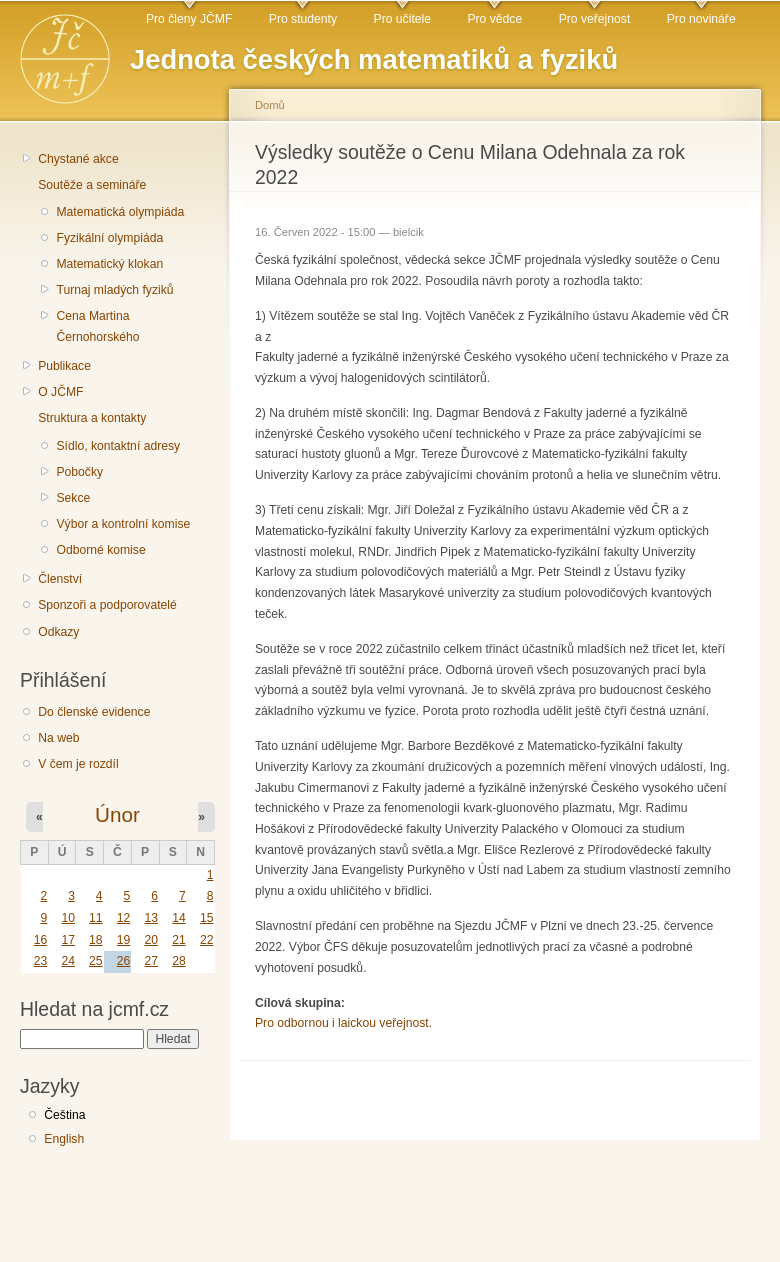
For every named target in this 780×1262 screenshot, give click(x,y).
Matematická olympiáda (120, 212)
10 (68, 918)
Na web (58, 738)
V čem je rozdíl (78, 764)
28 (179, 961)
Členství (60, 579)
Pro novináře (701, 19)
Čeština (64, 1115)
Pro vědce (494, 19)
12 (124, 918)
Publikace (64, 366)
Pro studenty (303, 19)
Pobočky (79, 472)
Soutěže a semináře (92, 185)
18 (96, 940)
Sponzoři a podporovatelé (107, 605)
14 (179, 918)
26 (124, 961)
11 (96, 918)
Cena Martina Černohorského (97, 326)
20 (151, 940)
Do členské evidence (94, 712)
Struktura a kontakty (92, 418)
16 (41, 940)
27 (151, 961)
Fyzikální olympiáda (109, 238)
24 (68, 961)
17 (68, 940)
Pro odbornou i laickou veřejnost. (343, 1023)
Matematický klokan (109, 264)
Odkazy (58, 632)
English (64, 1139)
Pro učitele (402, 19)
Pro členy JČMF (189, 19)
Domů (270, 105)
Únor (117, 814)
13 (151, 918)
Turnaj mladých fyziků (114, 290)
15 (207, 918)
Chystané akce (78, 159)
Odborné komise (100, 550)
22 (207, 940)
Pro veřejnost (595, 19)
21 (179, 940)
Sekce (73, 498)
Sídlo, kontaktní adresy (118, 446)
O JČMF (60, 392)
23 (41, 961)
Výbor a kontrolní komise (123, 524)
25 (96, 961)
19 (124, 940)
